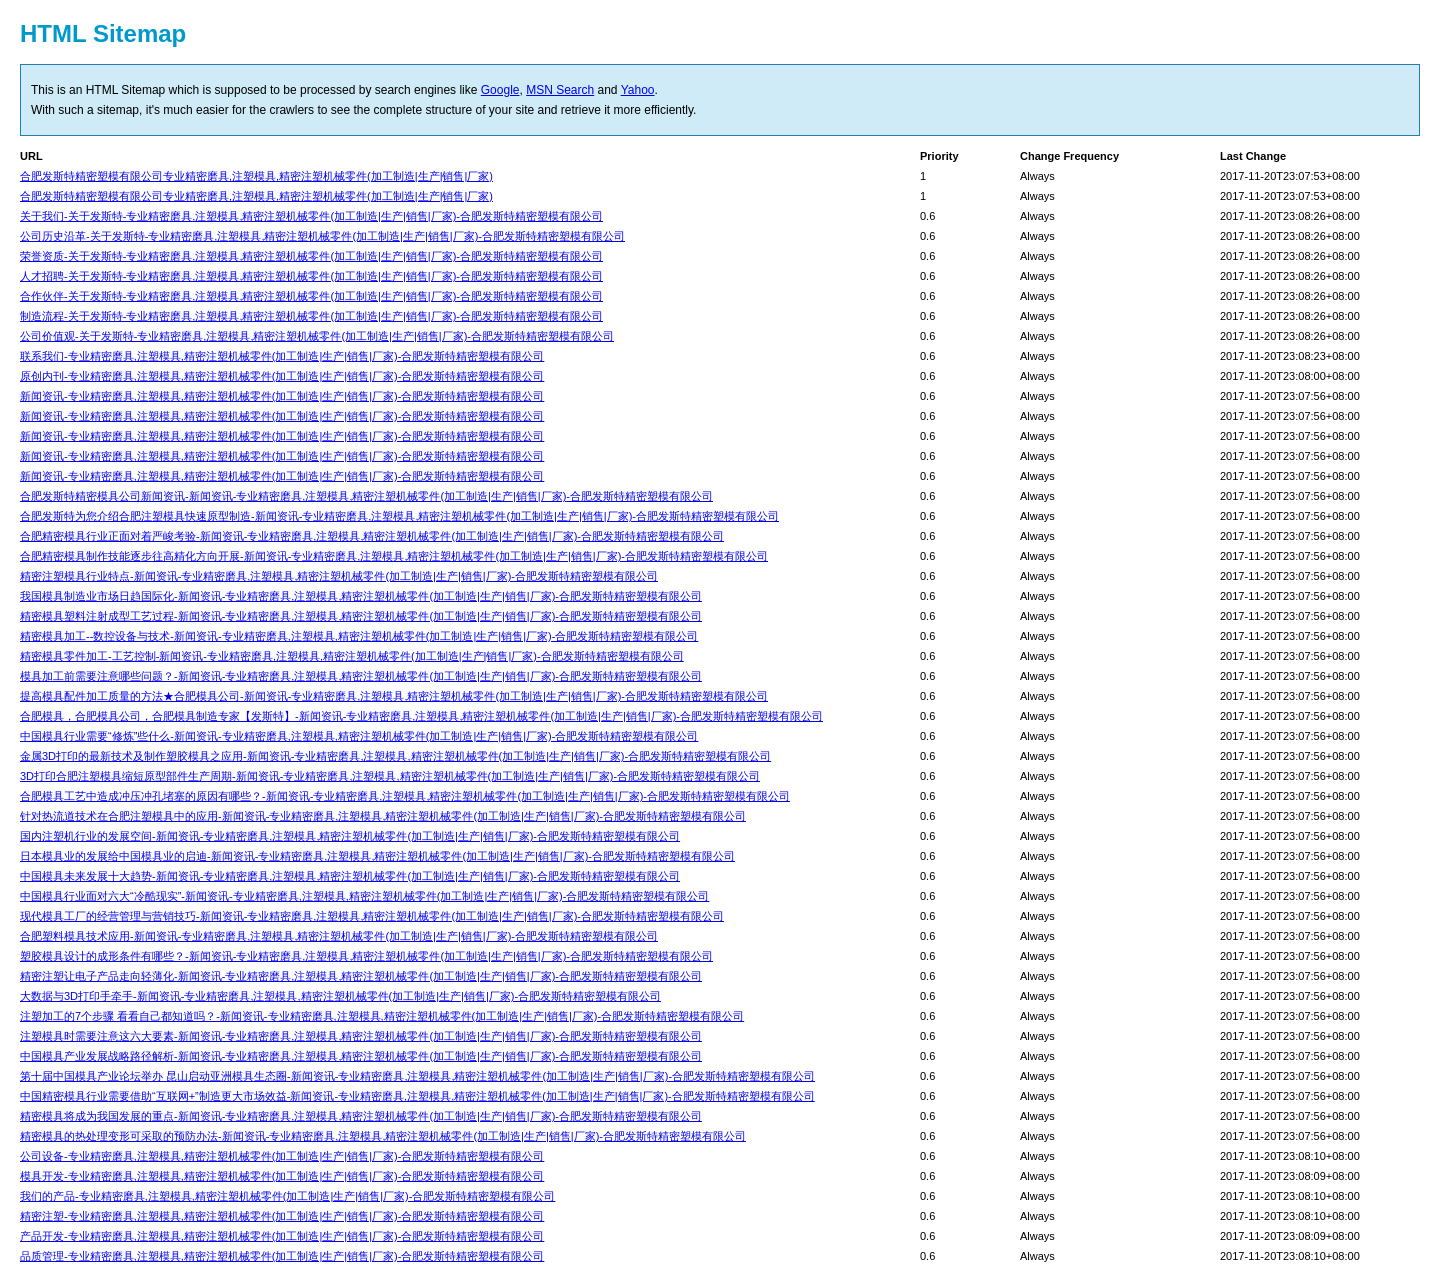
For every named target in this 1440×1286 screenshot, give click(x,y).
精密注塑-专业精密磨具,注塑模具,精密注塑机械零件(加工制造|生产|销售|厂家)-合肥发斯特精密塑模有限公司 (282, 1216)
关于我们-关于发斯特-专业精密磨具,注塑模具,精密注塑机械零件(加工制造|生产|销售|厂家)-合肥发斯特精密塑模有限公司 (311, 216)
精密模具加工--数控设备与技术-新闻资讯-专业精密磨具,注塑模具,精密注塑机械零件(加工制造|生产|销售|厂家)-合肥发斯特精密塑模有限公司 (359, 636)
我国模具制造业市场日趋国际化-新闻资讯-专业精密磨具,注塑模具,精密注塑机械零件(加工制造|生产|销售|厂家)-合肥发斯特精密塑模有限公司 (361, 596)
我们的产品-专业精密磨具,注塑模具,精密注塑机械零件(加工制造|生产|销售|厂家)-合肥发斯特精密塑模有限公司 (287, 1196)
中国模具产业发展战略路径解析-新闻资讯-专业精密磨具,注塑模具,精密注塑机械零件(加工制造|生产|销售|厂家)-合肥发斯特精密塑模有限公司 (361, 1056)
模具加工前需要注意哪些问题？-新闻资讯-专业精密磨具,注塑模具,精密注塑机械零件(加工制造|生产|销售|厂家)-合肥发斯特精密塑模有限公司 (361, 676)
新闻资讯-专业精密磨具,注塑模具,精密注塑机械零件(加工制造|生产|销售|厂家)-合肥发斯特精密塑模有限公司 (282, 396)
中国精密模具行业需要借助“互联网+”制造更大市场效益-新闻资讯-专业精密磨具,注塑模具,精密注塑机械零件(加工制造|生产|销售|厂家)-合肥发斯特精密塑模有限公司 (417, 1096)
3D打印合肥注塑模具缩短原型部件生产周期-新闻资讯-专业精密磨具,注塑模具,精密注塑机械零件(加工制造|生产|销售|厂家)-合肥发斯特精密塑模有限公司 (390, 776)
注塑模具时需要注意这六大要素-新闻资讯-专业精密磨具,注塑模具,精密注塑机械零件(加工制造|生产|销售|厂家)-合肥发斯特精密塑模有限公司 (361, 1036)
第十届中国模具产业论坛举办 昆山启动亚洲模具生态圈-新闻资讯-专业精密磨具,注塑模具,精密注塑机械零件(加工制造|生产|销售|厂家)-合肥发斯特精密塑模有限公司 (417, 1076)
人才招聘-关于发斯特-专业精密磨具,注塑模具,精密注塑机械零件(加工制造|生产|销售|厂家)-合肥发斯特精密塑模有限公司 (311, 276)
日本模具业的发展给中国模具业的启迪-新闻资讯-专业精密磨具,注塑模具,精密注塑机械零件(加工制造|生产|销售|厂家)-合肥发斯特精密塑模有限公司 (377, 856)
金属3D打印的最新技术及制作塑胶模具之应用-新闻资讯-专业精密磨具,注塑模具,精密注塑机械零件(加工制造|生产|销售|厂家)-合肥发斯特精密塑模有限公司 (395, 756)
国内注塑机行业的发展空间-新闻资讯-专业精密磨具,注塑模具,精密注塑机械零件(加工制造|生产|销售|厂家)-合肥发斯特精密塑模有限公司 (350, 836)
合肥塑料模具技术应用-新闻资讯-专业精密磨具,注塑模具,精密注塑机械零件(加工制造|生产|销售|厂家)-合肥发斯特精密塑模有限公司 (339, 936)
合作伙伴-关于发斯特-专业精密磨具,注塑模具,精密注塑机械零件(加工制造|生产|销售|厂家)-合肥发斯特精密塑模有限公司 (311, 296)
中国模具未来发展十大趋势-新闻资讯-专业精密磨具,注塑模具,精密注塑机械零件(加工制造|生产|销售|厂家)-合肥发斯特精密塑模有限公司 (350, 876)
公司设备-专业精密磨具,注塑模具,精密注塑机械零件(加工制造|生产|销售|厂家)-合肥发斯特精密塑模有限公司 (282, 1156)
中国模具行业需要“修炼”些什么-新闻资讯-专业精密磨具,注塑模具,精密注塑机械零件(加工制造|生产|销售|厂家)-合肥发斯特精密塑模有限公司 (359, 736)
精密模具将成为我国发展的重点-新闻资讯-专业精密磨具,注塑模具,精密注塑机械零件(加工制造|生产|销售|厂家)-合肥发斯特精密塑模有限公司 (361, 1116)
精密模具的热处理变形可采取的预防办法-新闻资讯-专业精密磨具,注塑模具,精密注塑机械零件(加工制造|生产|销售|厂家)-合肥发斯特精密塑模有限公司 (383, 1136)
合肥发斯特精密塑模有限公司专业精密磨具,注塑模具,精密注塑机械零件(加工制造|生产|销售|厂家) (256, 176)
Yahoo (638, 90)
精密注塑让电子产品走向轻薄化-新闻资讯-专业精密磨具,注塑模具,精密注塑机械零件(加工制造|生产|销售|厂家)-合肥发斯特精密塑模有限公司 (361, 976)
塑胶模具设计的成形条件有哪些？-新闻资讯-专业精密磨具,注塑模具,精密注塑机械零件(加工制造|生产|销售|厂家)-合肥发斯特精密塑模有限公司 (366, 956)
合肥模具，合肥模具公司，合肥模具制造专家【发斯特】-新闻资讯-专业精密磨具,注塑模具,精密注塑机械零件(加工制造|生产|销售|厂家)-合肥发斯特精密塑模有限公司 (421, 716)
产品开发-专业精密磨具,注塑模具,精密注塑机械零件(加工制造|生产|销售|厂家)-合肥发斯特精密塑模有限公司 (282, 1236)
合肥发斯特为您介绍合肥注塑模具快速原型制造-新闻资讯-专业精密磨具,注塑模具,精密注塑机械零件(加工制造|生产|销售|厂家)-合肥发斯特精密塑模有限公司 (399, 516)
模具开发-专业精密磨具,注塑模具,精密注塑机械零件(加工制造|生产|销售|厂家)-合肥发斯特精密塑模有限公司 (282, 1176)
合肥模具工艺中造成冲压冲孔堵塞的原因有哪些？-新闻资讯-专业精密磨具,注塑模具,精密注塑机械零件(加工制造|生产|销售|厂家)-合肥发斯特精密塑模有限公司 (405, 796)
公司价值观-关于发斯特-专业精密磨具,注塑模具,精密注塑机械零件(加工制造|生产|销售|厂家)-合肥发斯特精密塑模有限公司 (317, 336)
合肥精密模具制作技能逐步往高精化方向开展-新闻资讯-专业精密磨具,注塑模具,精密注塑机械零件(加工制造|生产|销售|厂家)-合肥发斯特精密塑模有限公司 (394, 556)
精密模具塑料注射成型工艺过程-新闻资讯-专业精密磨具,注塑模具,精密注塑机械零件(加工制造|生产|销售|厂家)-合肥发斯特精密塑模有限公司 (361, 616)
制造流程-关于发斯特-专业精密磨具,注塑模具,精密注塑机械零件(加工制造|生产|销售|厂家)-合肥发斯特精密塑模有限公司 (311, 316)
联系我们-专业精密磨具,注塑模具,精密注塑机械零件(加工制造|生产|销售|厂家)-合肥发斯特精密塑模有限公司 (282, 356)
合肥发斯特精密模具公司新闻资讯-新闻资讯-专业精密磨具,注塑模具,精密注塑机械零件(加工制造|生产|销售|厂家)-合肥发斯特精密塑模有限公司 (366, 496)
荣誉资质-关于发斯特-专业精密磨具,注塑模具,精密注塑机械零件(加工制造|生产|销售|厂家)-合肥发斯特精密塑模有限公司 (311, 256)
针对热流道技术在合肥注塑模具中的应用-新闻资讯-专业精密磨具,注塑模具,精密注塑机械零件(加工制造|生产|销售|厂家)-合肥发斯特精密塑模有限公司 (383, 816)
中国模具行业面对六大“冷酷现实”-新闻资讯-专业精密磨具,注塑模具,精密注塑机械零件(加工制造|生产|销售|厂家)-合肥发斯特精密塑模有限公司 (364, 896)
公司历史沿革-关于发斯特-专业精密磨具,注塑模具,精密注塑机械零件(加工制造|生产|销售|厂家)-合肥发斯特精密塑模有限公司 (322, 236)
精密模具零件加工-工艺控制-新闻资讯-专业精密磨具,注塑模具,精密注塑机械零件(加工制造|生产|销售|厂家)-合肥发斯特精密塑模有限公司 (352, 656)
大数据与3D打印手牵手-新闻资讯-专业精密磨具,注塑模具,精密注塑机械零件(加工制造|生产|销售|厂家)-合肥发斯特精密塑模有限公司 (340, 996)
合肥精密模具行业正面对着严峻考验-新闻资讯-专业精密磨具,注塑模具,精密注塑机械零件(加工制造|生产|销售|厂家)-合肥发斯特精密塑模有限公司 (372, 536)
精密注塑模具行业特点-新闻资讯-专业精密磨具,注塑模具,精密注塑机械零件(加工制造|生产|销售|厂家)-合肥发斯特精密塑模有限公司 (339, 576)
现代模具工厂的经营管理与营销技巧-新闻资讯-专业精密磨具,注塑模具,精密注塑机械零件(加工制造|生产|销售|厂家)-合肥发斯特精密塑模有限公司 (372, 916)
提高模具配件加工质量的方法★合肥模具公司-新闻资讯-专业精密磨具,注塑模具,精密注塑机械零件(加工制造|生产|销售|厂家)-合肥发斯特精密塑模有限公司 (394, 696)
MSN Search (560, 90)
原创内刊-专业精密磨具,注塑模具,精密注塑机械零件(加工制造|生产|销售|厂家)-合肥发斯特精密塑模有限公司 (282, 376)
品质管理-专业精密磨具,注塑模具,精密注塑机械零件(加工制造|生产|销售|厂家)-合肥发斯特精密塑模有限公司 (282, 1256)
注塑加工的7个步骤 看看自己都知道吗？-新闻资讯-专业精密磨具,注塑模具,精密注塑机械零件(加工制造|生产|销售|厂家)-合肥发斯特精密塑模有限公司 (382, 1016)
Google (500, 90)
